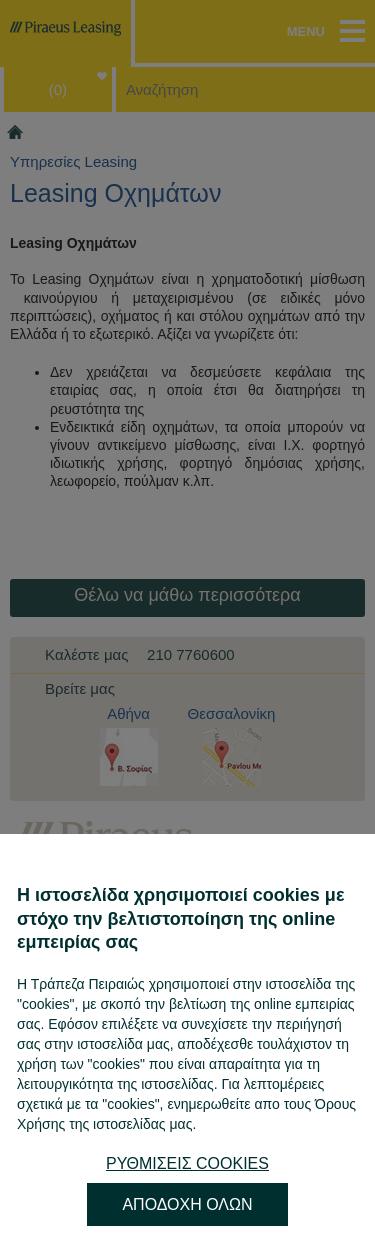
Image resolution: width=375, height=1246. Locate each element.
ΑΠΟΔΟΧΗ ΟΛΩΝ (187, 1204)
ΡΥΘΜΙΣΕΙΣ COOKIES (187, 1163)
